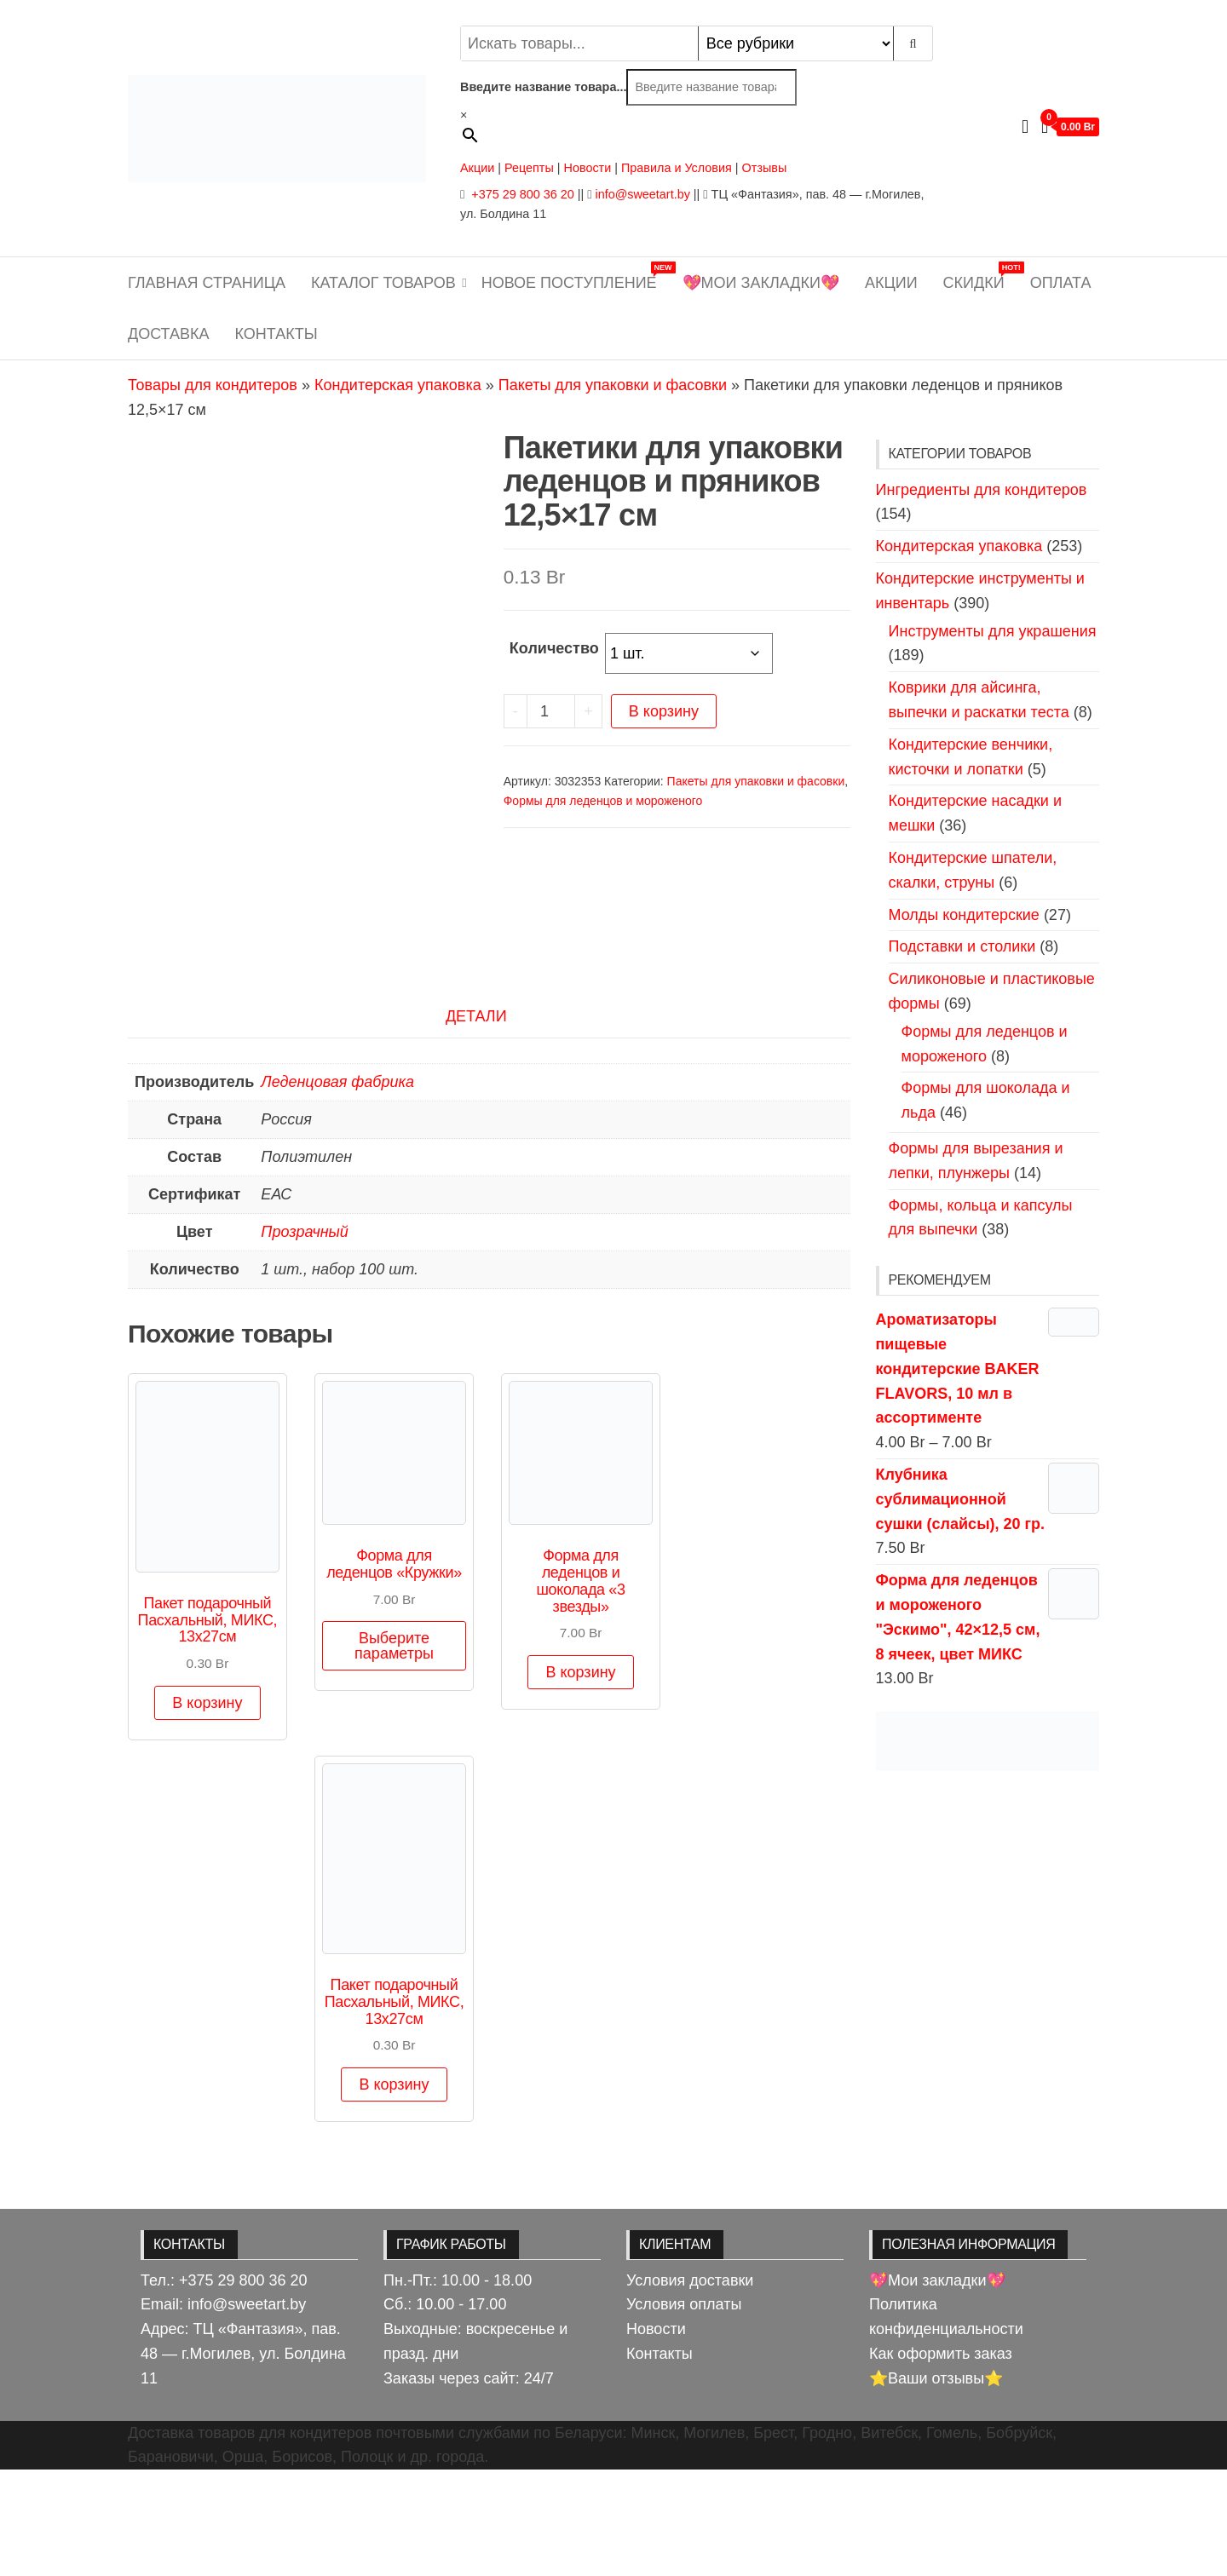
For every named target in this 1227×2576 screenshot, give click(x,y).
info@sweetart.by (642, 194)
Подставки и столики (962, 946)
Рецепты (530, 168)
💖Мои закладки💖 (761, 282)
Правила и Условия (676, 168)
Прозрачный (305, 1338)
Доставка (169, 333)
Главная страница (206, 282)
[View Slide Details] (988, 1741)
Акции (477, 168)
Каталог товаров (383, 282)
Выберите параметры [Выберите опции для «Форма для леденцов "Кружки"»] (394, 1752)
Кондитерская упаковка (397, 385)
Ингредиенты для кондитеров (981, 489)
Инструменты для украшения (993, 631)
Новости (588, 168)
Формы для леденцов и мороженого (603, 801)
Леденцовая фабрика (337, 1188)
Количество (554, 648)
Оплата (1061, 282)
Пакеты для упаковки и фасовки (612, 385)
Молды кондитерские (964, 914)
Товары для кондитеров (212, 385)
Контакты (276, 333)
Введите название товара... (543, 87)
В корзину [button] (207, 1808)
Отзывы (764, 168)
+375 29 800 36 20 (520, 194)
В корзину (664, 711)
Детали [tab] (476, 1122)
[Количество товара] (551, 711)
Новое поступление (575, 276)
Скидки (980, 276)
